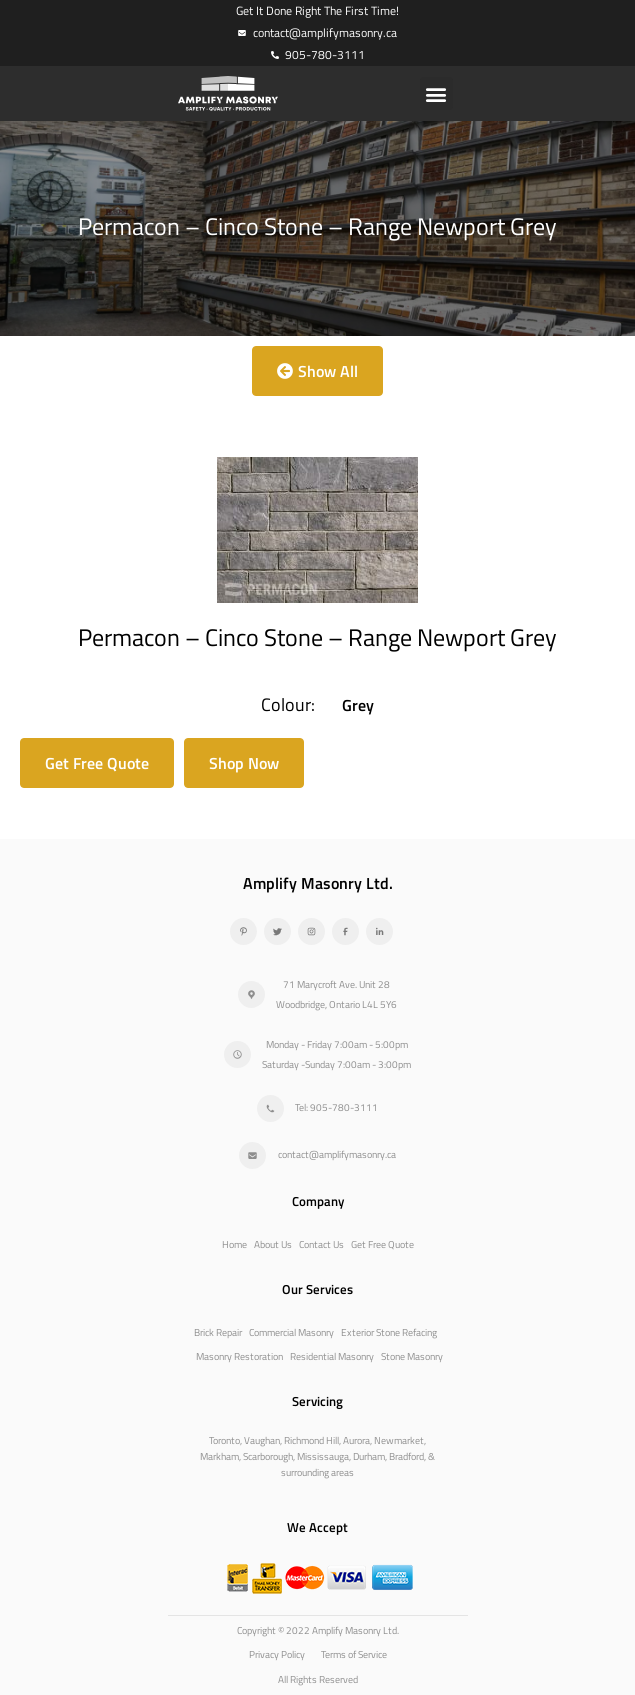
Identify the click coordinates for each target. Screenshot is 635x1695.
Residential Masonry (332, 1356)
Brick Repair (218, 1332)
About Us (273, 1244)
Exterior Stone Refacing (389, 1332)
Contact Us (321, 1244)
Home (234, 1244)
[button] (436, 93)
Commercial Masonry (291, 1332)
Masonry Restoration (239, 1356)
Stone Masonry (412, 1356)
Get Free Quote (382, 1244)
